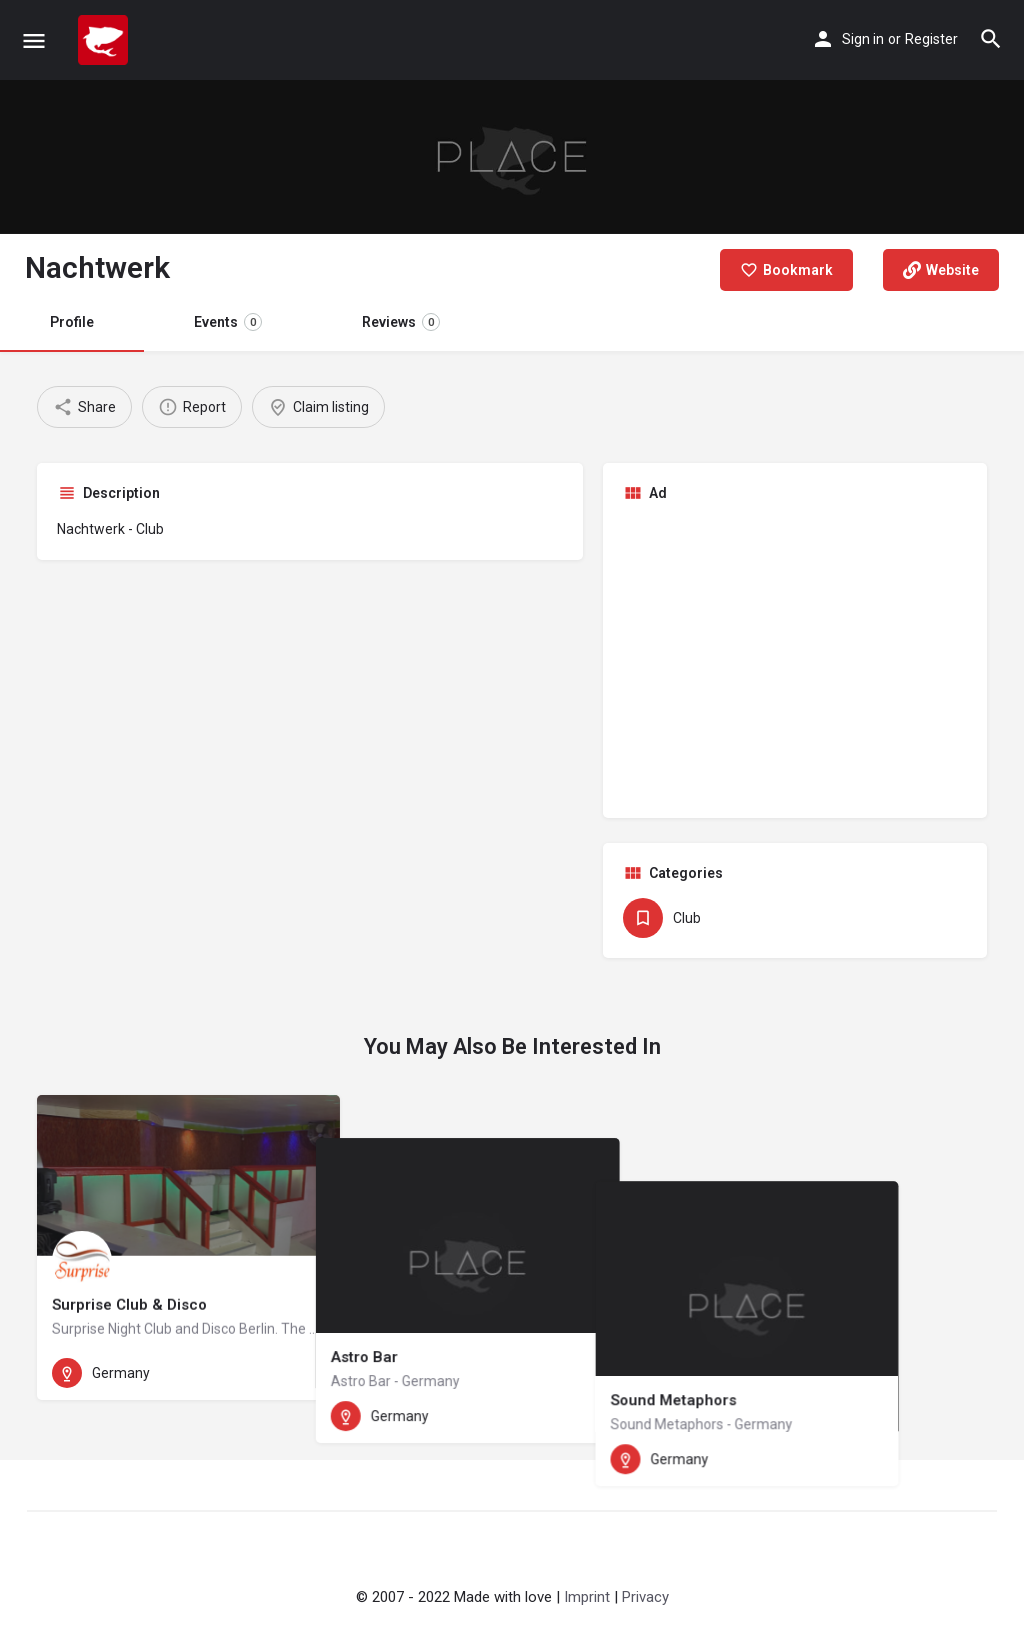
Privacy (645, 1597)
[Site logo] (105, 40)
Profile (72, 322)
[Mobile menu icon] (34, 40)
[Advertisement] (795, 658)
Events (228, 322)
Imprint (587, 1597)
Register (931, 39)
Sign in (863, 39)
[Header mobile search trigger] (991, 39)
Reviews (401, 322)
